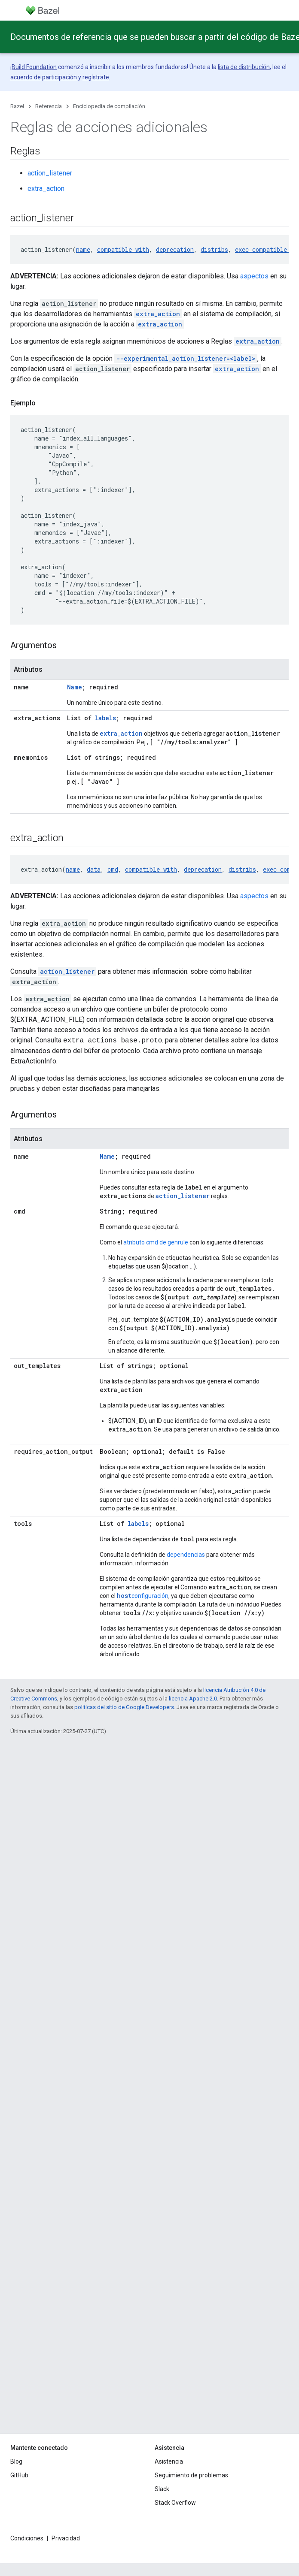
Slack (162, 2488)
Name (74, 687)
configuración (142, 1595)
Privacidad (66, 2538)
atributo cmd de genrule (155, 1242)
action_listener (49, 173)
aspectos (254, 276)
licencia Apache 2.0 (193, 1698)
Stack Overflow (175, 2502)
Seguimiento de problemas (191, 2475)
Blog (16, 2461)
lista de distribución (244, 66)
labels (105, 718)
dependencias (186, 1554)
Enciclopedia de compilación (109, 106)
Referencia (48, 106)
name (83, 249)
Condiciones (26, 2538)
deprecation (175, 249)
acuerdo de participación (43, 77)
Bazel (17, 106)
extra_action (45, 188)
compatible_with (123, 249)
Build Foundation (34, 66)
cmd (112, 869)
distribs (214, 249)
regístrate (95, 77)
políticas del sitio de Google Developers (124, 1707)
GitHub (19, 2475)
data (94, 869)
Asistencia (169, 2461)
